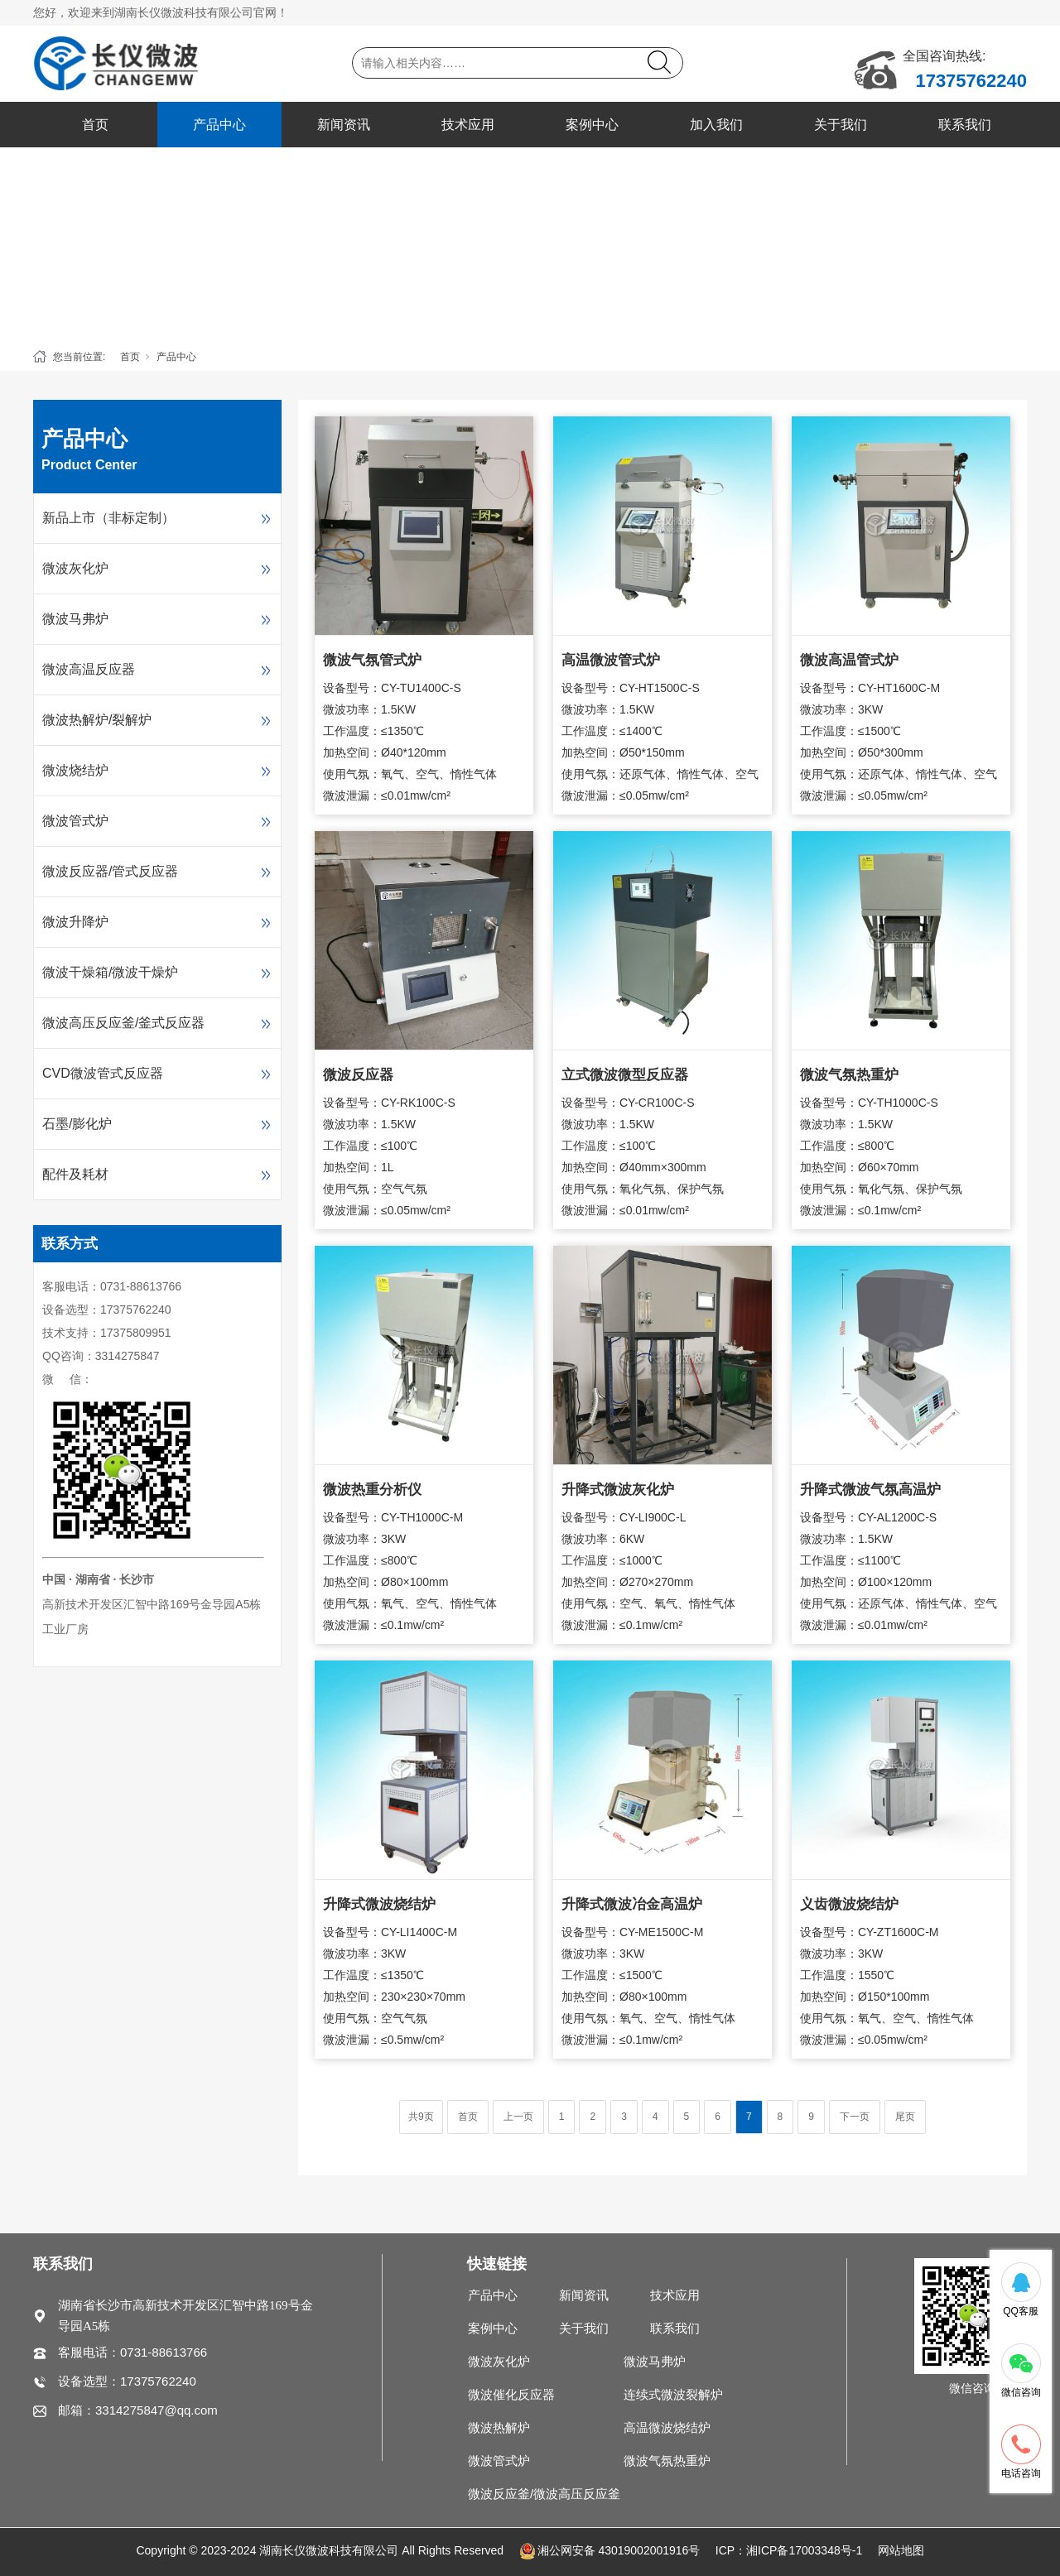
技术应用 (467, 125)
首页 (95, 125)
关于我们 (840, 125)
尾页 (905, 2116)
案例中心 (592, 125)
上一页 (518, 2116)
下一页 (855, 2116)
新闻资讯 (343, 125)
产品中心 (219, 125)
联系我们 (964, 125)
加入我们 (716, 125)
